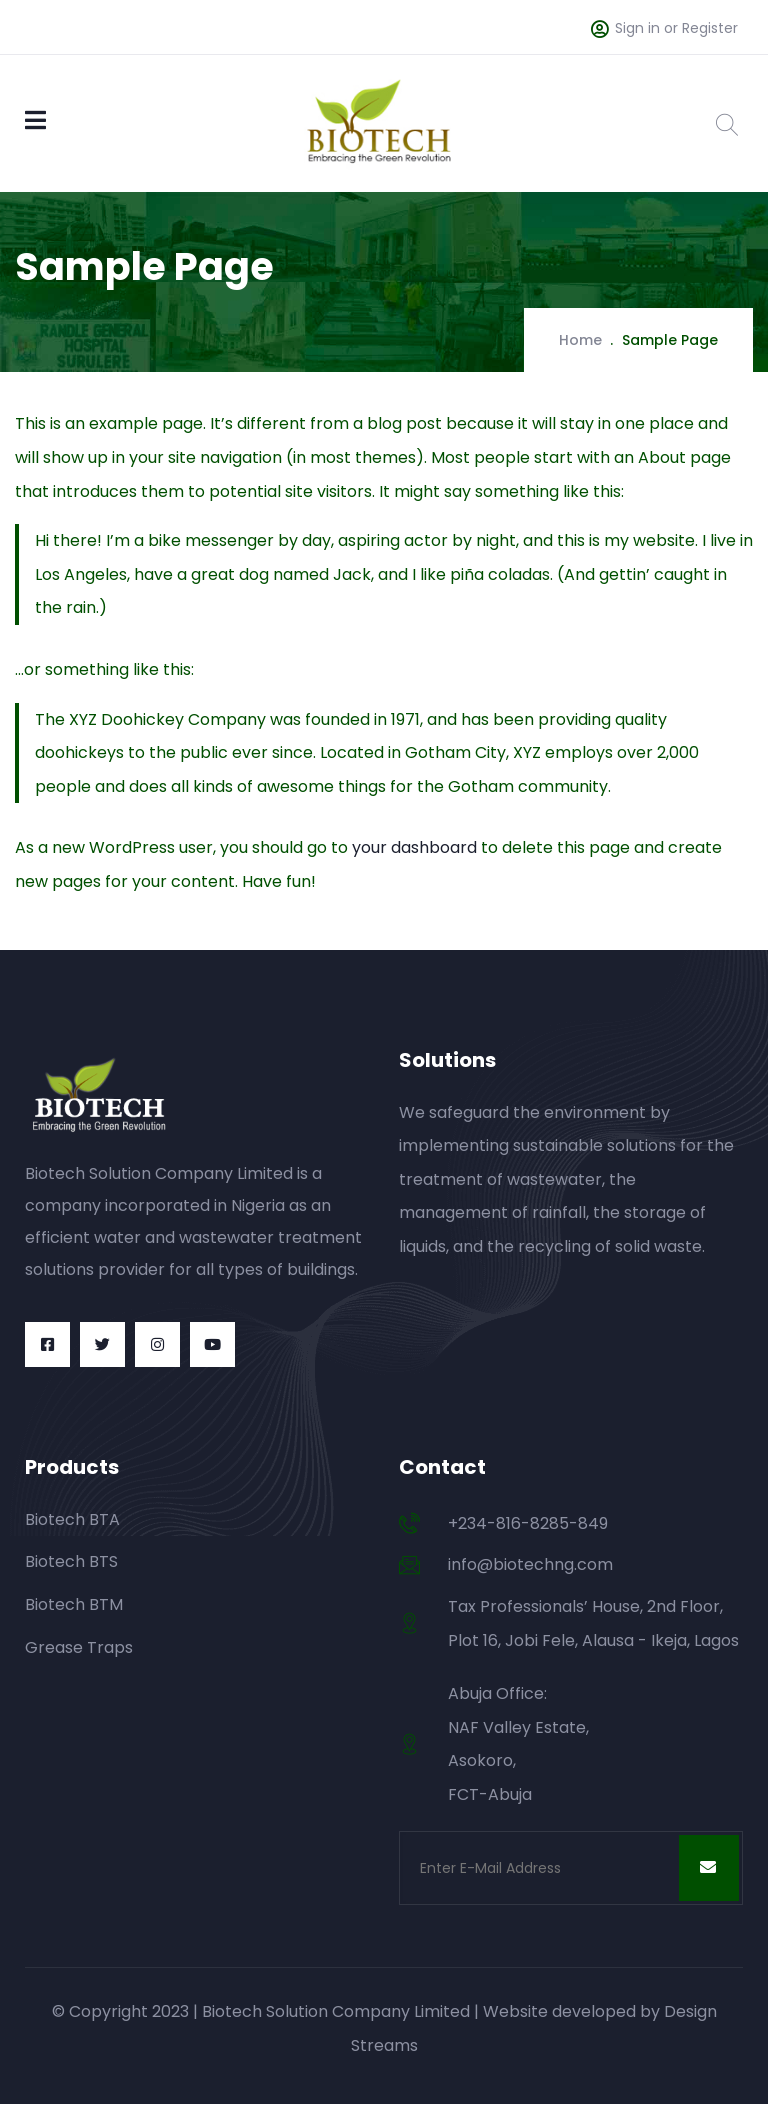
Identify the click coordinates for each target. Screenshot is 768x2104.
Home (580, 340)
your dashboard (414, 847)
